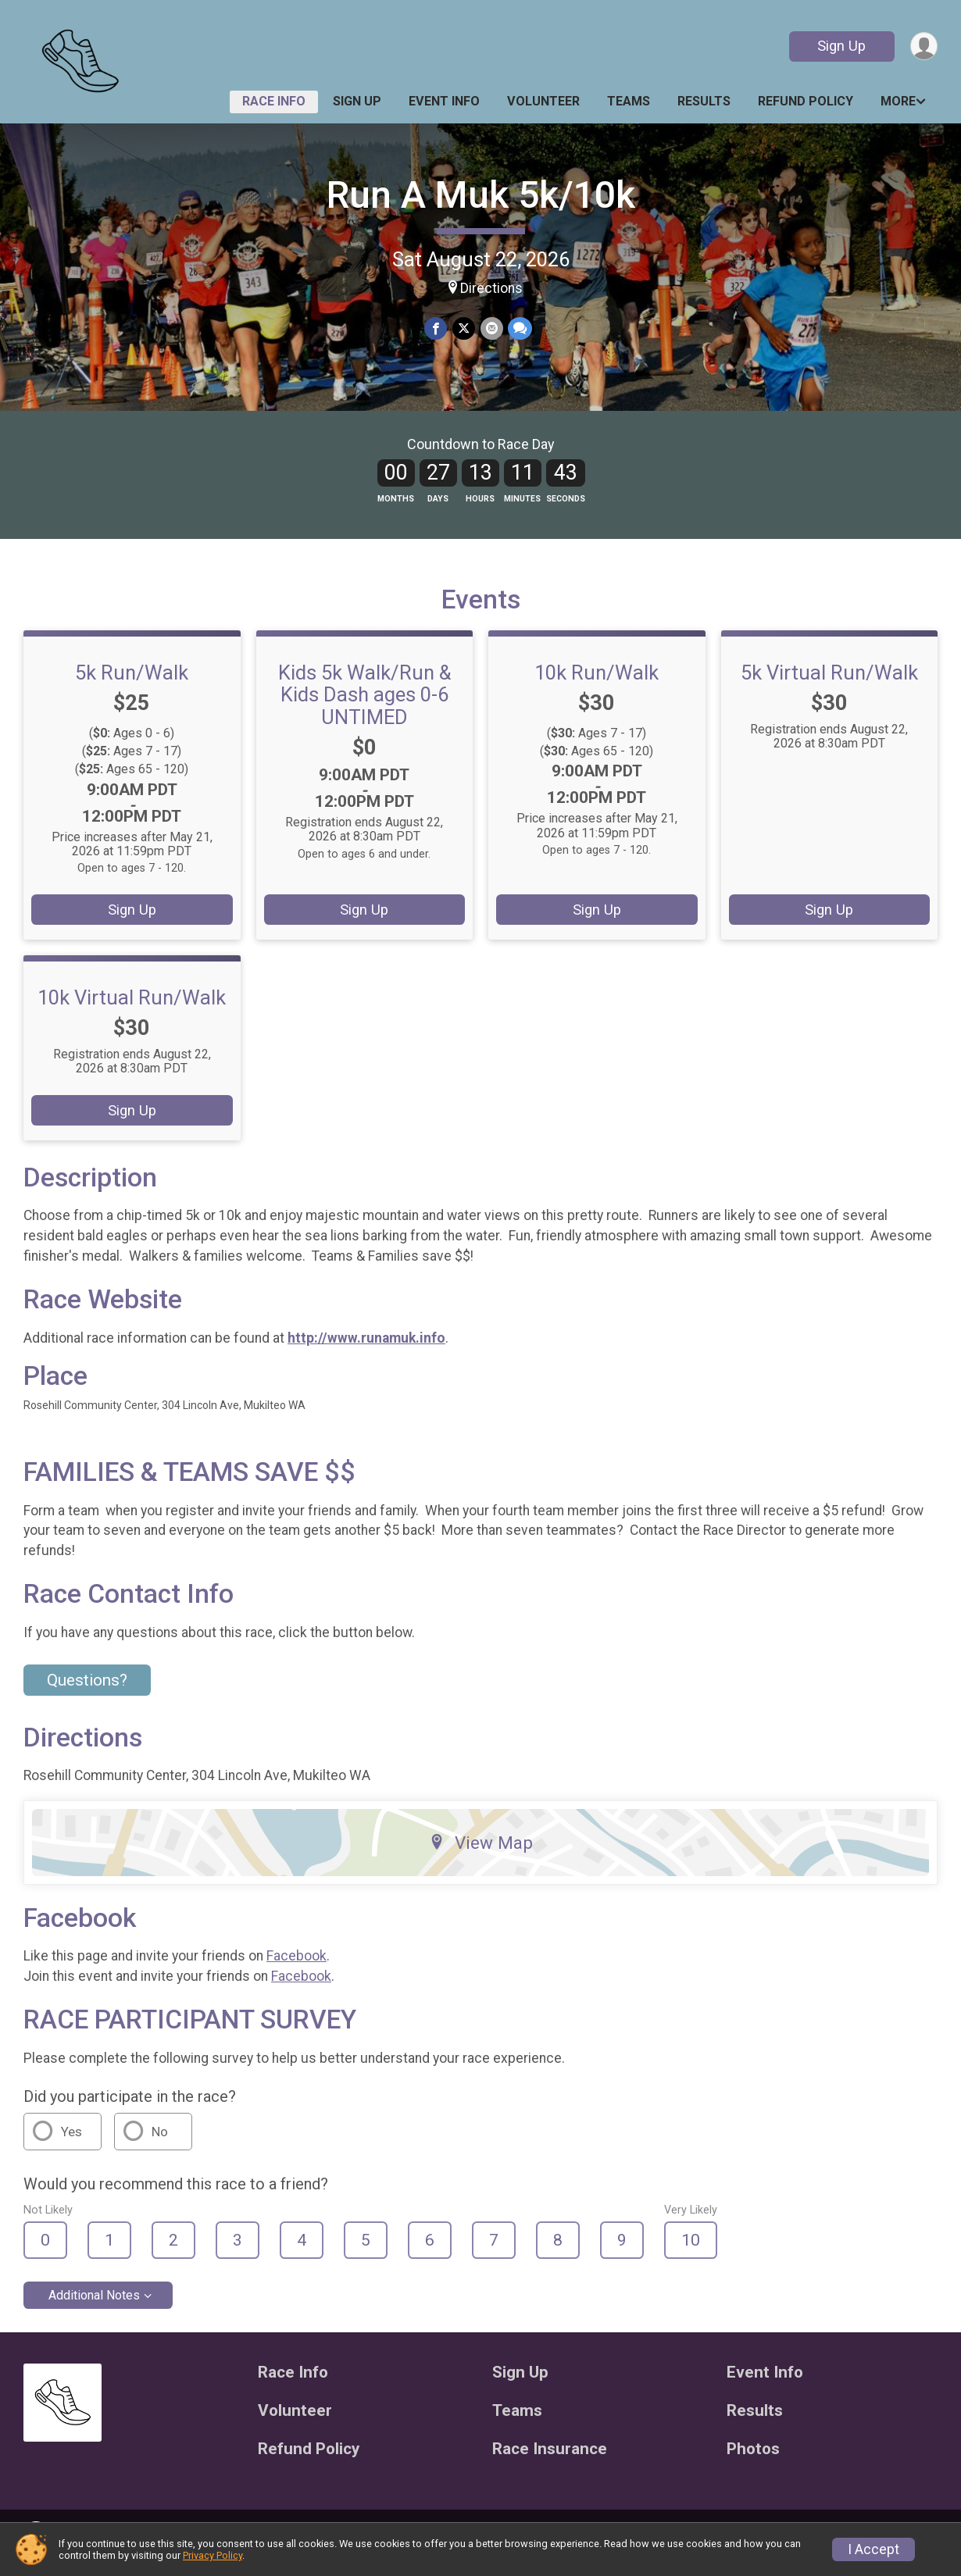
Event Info (444, 101)
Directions (491, 288)
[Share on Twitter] (463, 328)
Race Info (273, 101)
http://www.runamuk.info (366, 1347)
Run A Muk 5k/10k (481, 195)
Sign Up (840, 45)
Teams (628, 101)
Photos (753, 2458)
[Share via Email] (491, 328)
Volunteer (543, 101)
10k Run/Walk (596, 682)
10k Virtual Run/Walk (132, 1007)
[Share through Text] (519, 328)
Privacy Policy (212, 2555)
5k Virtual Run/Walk (829, 682)
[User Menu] (923, 46)
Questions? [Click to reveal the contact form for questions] (87, 1690)
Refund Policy (805, 101)
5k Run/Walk (131, 682)
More (898, 101)
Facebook (296, 1965)
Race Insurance (549, 2458)
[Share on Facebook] (436, 328)
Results (704, 101)
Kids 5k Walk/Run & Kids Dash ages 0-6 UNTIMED (364, 703)
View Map (481, 1852)
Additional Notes (94, 2304)
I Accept (873, 2549)
